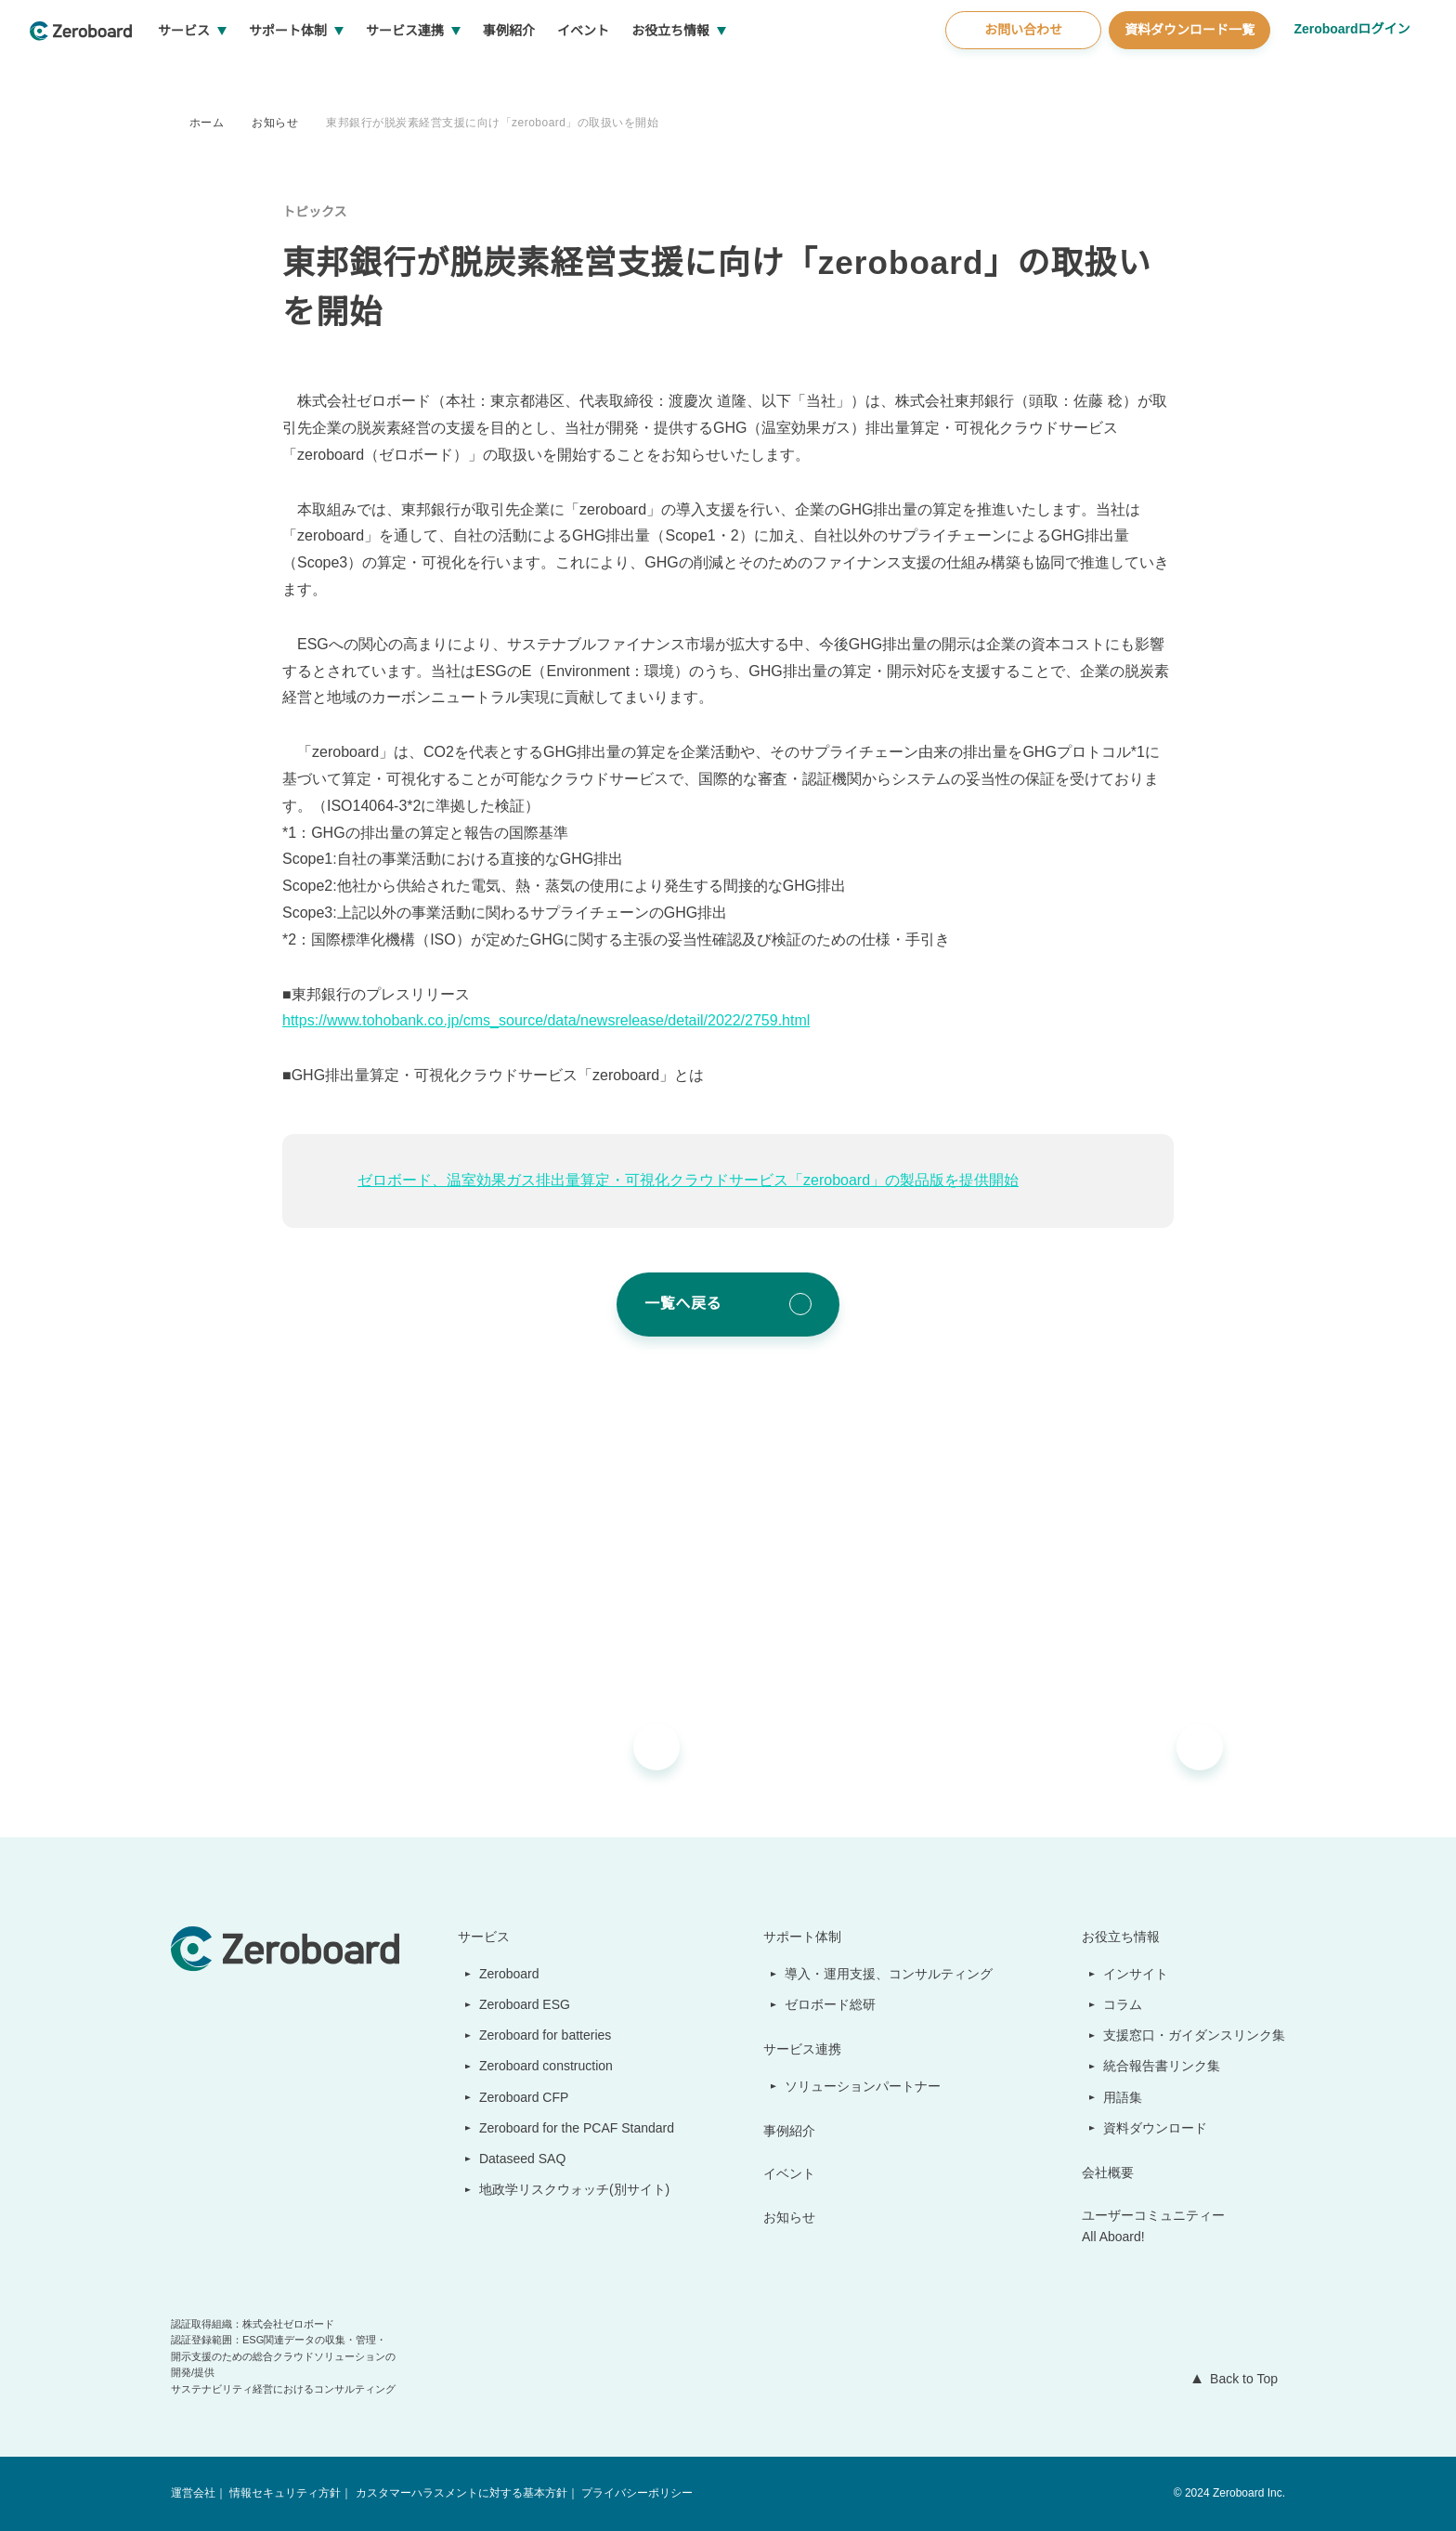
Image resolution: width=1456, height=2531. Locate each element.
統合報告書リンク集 (1162, 2065)
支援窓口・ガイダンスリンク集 (1194, 2035)
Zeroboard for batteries (543, 2035)
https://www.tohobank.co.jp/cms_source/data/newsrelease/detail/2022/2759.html (566, 1021)
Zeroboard (502, 1973)
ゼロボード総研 (832, 2004)
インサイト (1136, 1973)
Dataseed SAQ (512, 2158)
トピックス (314, 211)
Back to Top (1240, 2378)
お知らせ (275, 122)
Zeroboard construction (544, 2065)
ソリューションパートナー (864, 2086)
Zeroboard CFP (516, 2097)
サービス (254, 74)
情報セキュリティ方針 (284, 2493)
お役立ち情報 (740, 74)
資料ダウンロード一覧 (1187, 73)
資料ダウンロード (1156, 2128)
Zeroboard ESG (516, 2004)
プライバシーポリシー (635, 2493)
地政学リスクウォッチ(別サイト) (564, 2189)
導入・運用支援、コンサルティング (890, 1973)
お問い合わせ (1021, 73)
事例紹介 (578, 74)
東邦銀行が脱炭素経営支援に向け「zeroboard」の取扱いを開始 (495, 122)
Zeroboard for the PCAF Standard (572, 2128)
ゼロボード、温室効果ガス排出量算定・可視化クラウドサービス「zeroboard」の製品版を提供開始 (690, 1180)
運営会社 (193, 2493)
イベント (653, 74)
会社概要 (1109, 2172)
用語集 (1123, 2097)
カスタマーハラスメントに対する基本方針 (460, 2493)
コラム (1123, 2004)
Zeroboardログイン (1350, 72)
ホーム (206, 122)
